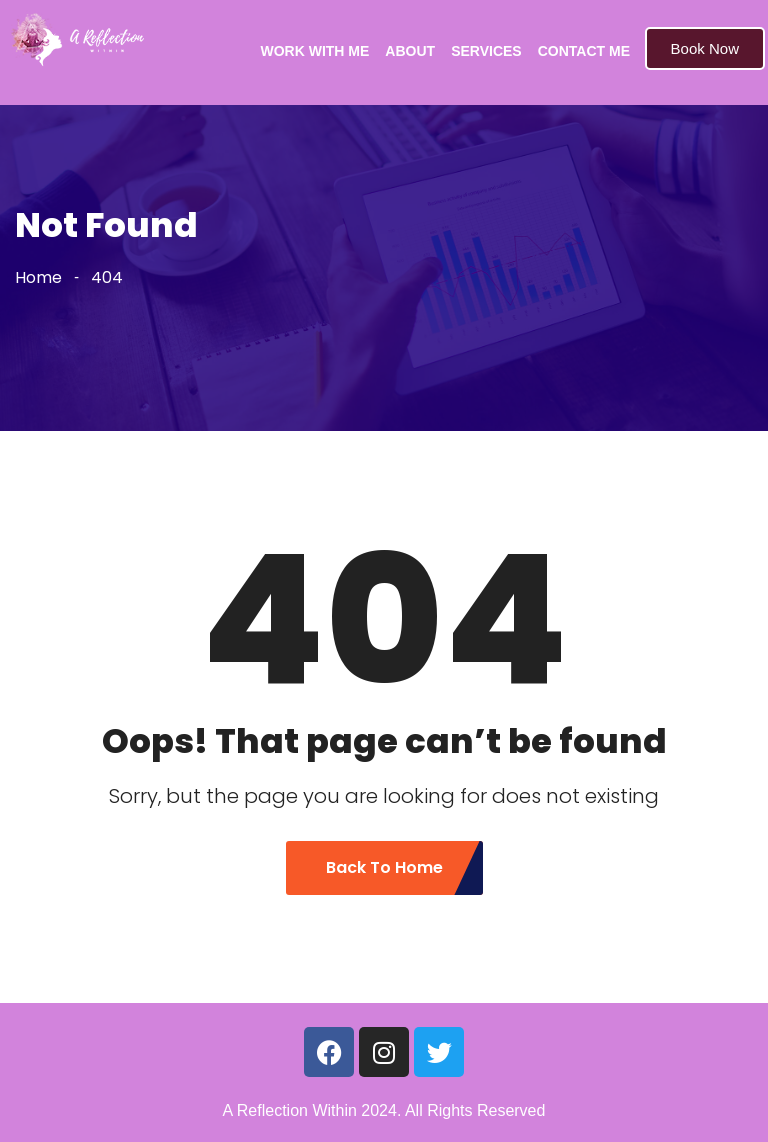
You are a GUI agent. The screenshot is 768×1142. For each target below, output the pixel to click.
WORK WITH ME (314, 51)
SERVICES (486, 51)
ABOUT (410, 51)
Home (38, 277)
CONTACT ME (584, 51)
